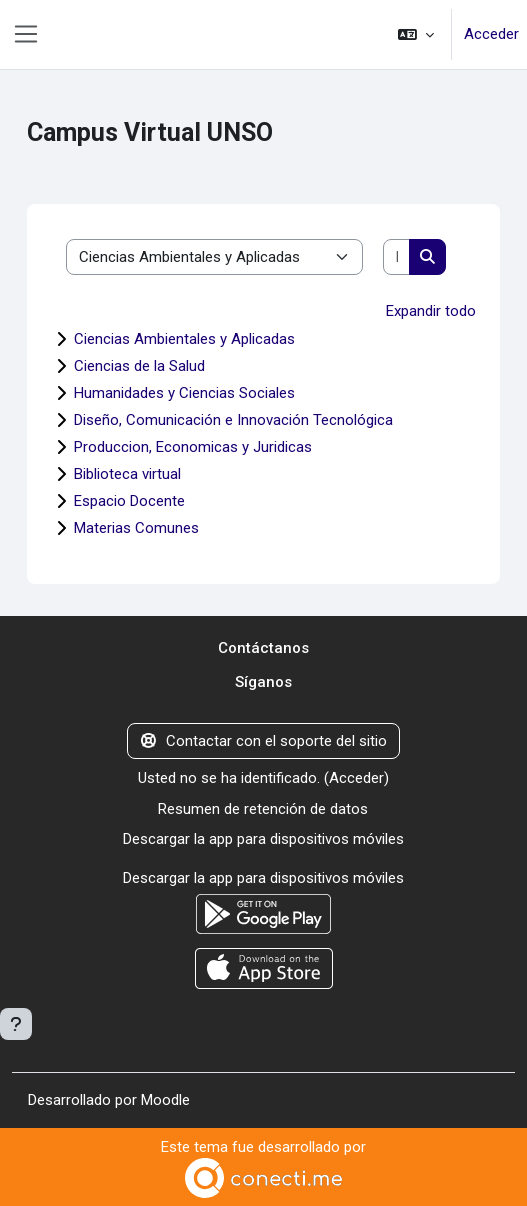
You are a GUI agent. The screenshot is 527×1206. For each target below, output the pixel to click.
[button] (416, 34)
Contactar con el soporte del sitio (264, 741)
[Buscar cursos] (396, 257)
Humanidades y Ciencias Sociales (184, 393)
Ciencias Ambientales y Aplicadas (184, 339)
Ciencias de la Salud (139, 366)
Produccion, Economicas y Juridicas (193, 447)
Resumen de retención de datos (263, 809)
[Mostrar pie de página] (16, 1024)
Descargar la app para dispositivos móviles (263, 839)
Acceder (491, 34)
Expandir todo (431, 311)
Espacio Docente (129, 501)
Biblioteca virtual (127, 474)
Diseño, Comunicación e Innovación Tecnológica (233, 420)
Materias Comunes (136, 528)
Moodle (165, 1100)
